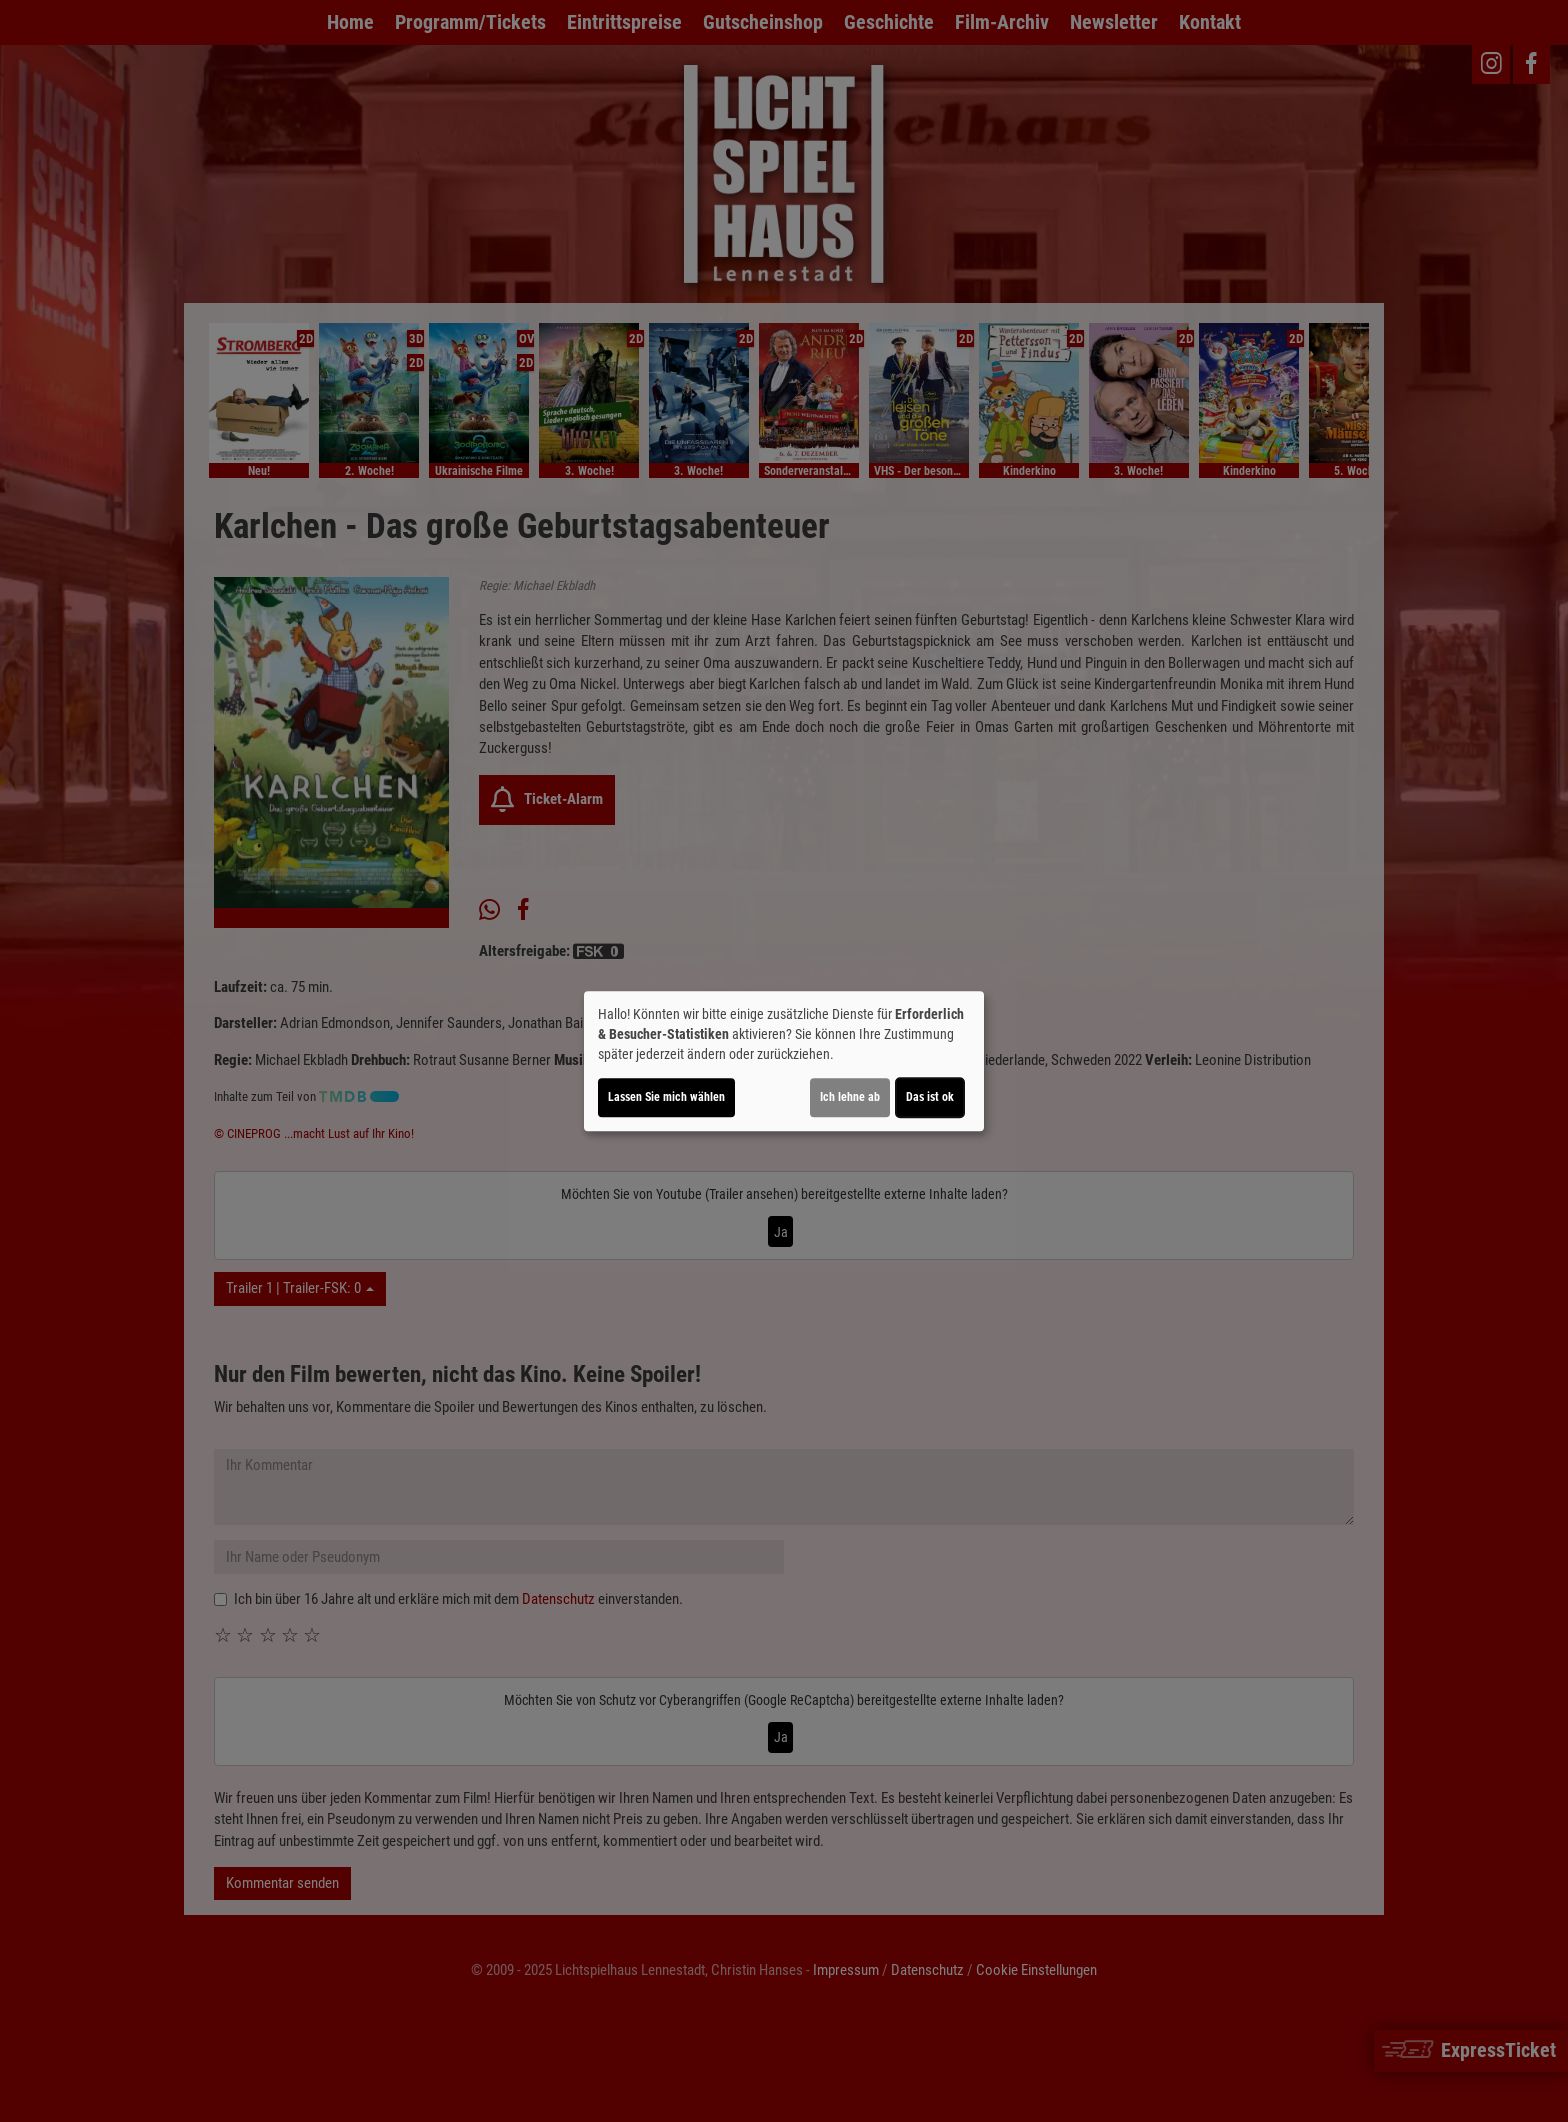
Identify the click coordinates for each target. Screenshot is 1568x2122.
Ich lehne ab (850, 1097)
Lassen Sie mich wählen (666, 1097)
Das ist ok (930, 1097)
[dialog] (784, 1061)
